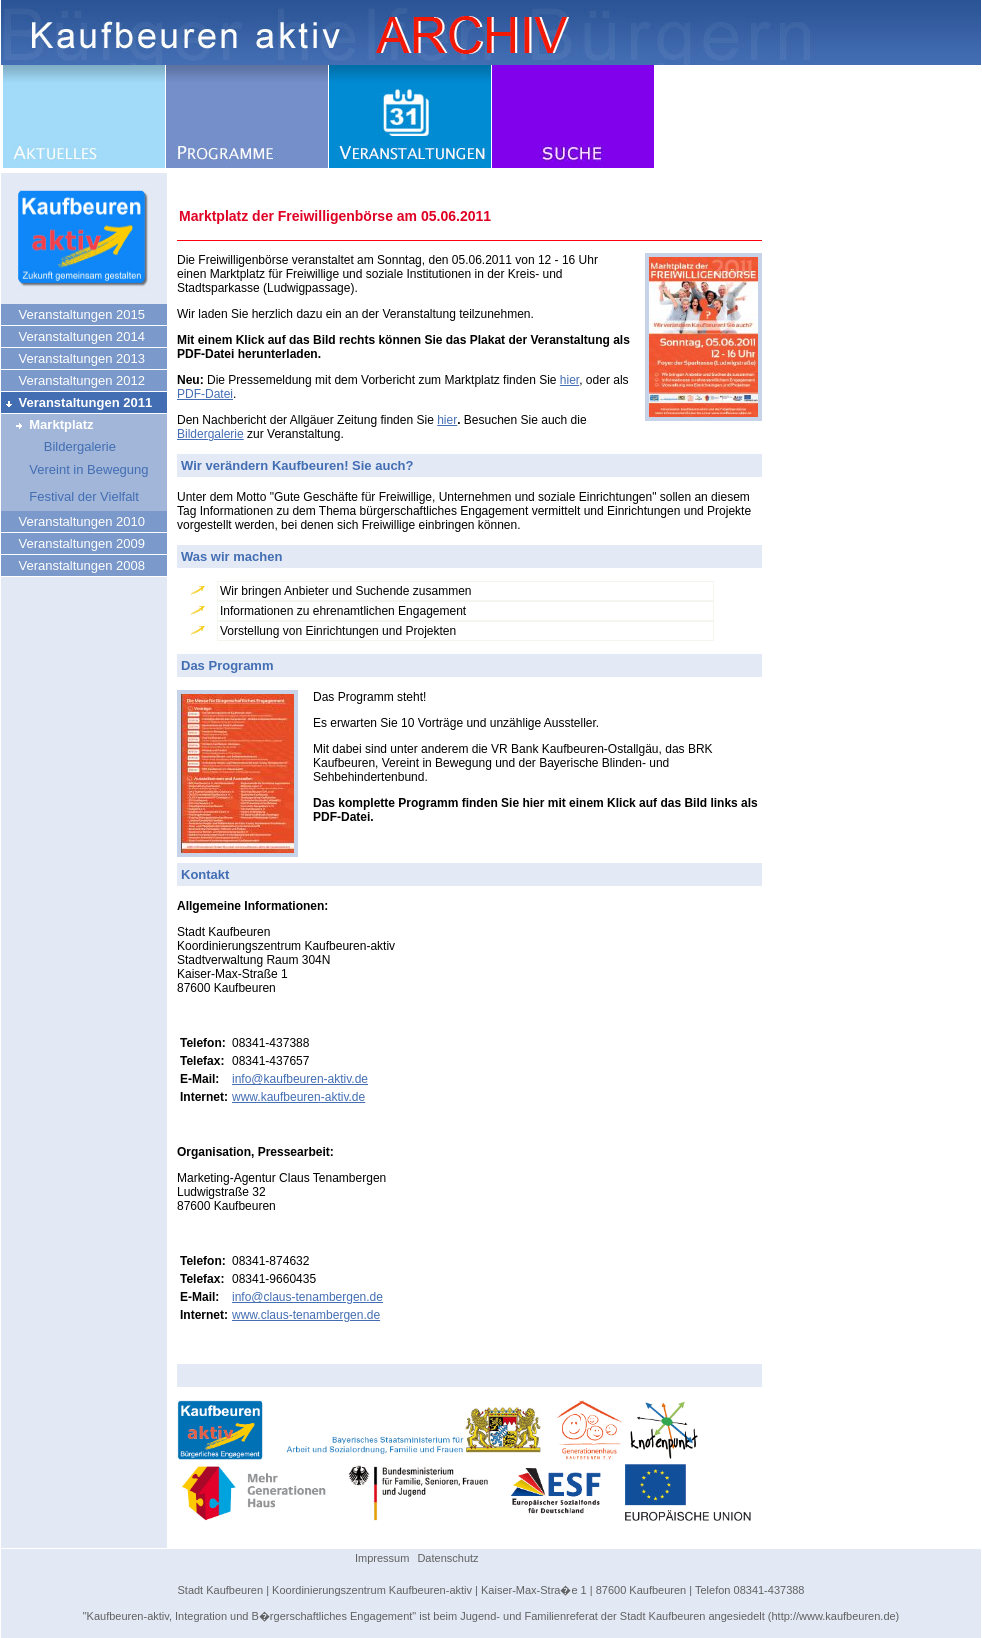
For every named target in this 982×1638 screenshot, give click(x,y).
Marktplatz (49, 424)
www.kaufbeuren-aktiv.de (298, 1097)
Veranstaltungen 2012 (74, 380)
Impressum (382, 1558)
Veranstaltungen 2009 (74, 543)
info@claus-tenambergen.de (307, 1297)
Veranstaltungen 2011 (78, 402)
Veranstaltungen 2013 (74, 358)
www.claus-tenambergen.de (306, 1315)
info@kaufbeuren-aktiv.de (300, 1079)
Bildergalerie (60, 446)
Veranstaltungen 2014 (74, 336)
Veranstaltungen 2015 (74, 314)
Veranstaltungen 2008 (74, 565)
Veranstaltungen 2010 (74, 521)
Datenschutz (447, 1558)
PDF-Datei (205, 394)
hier (569, 380)
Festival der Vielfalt (71, 496)
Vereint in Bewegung (76, 469)
